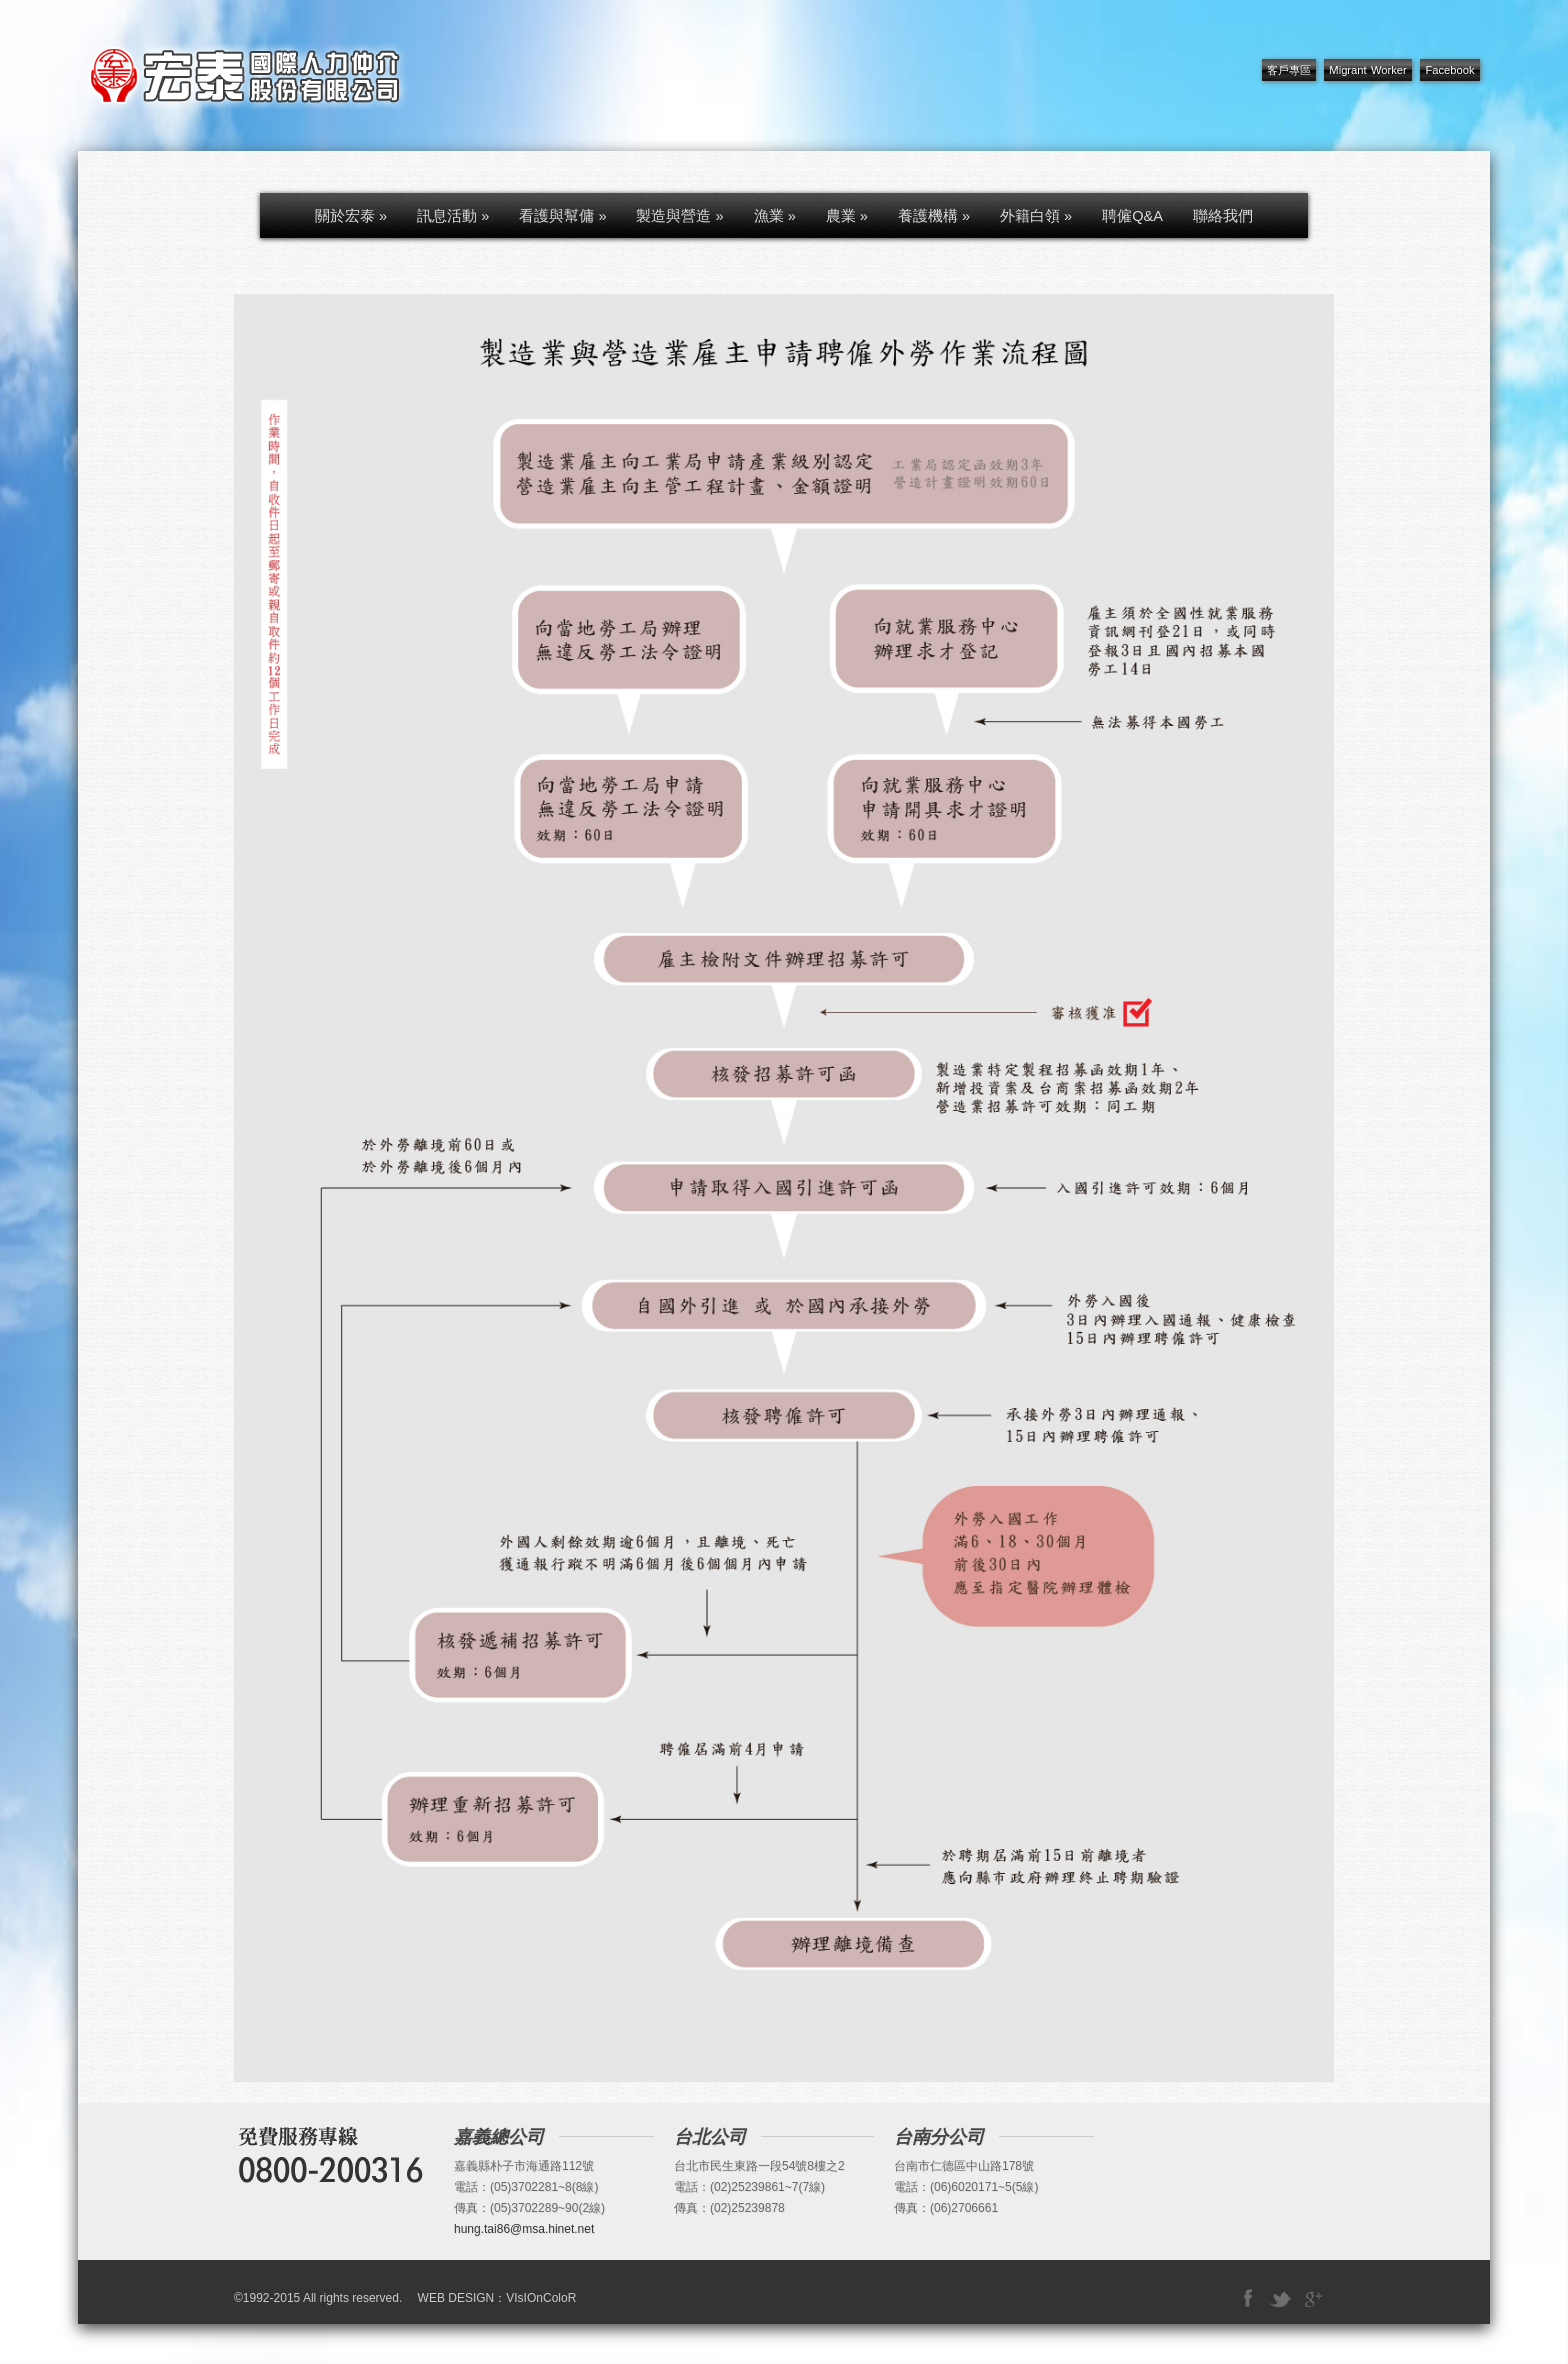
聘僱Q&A (1132, 216)
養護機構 (934, 216)
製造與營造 (679, 216)
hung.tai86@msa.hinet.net (524, 2229)
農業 (847, 216)
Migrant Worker (1367, 70)
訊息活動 (453, 216)
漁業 (775, 216)
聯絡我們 (1223, 216)
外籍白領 (1036, 216)
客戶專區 (1289, 70)
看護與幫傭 (562, 216)
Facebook (1449, 70)
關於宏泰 (351, 216)
